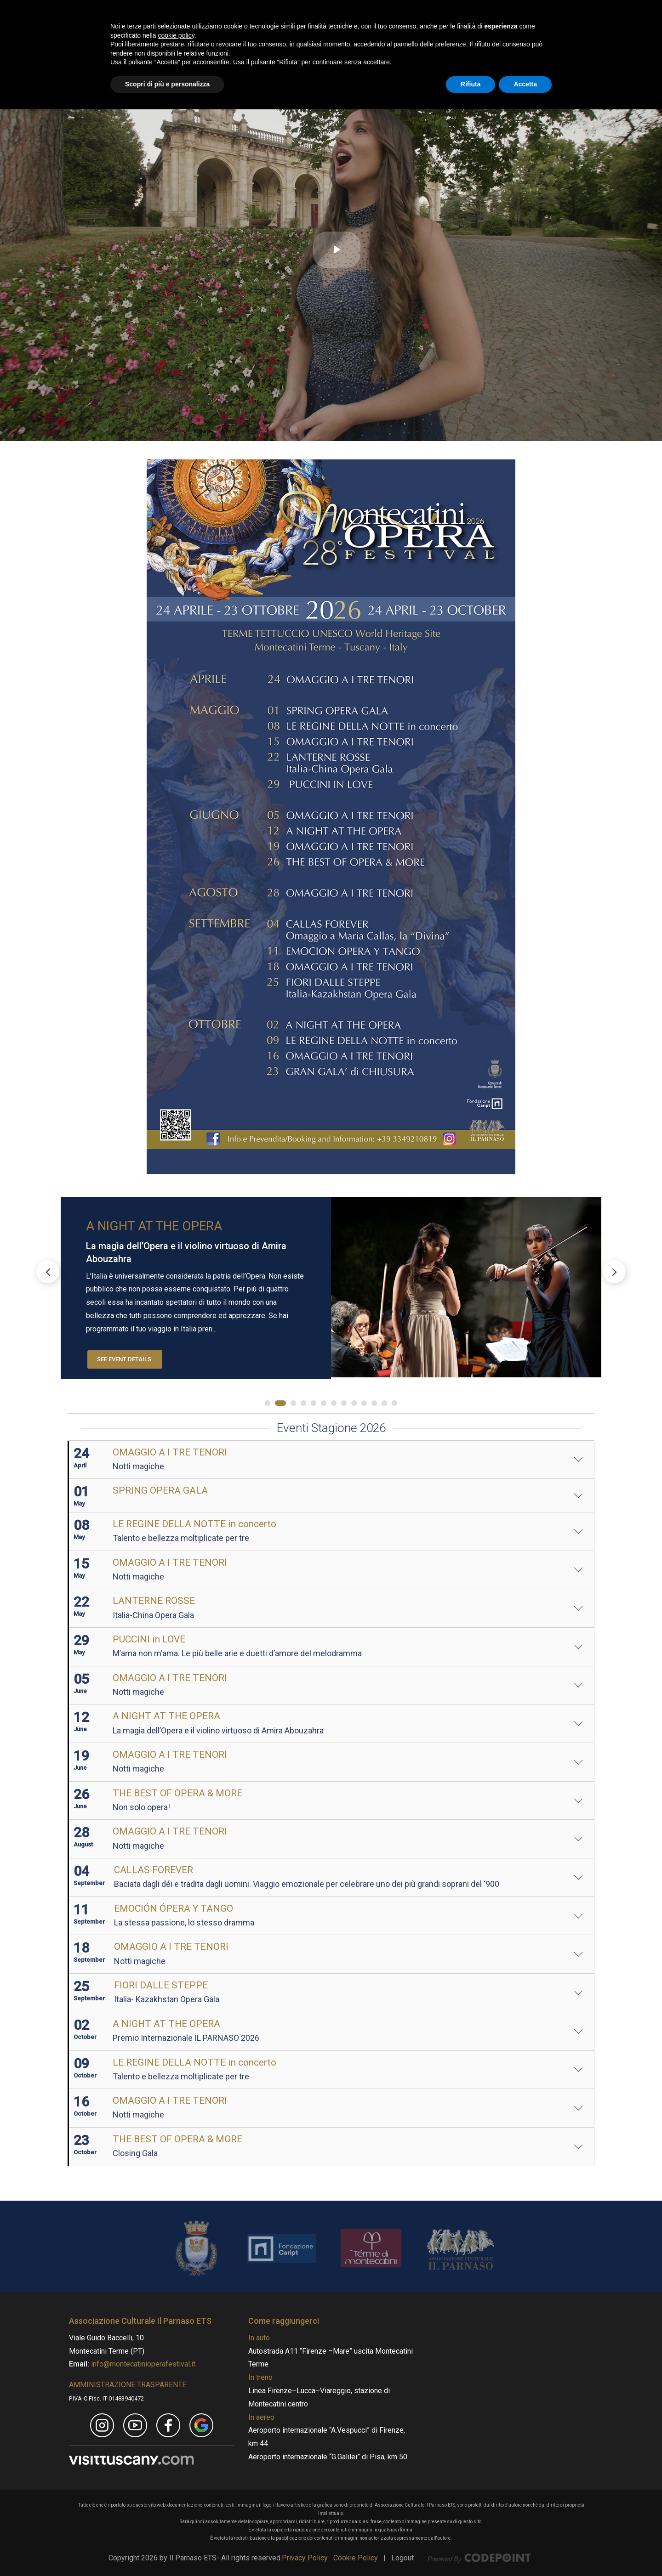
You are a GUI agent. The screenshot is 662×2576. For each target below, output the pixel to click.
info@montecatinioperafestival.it (142, 2364)
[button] (614, 1271)
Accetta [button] (525, 2550)
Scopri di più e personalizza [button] (167, 2550)
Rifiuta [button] (471, 2550)
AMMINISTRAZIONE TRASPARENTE (127, 2384)
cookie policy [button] (176, 2502)
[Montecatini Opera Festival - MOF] (191, 34)
